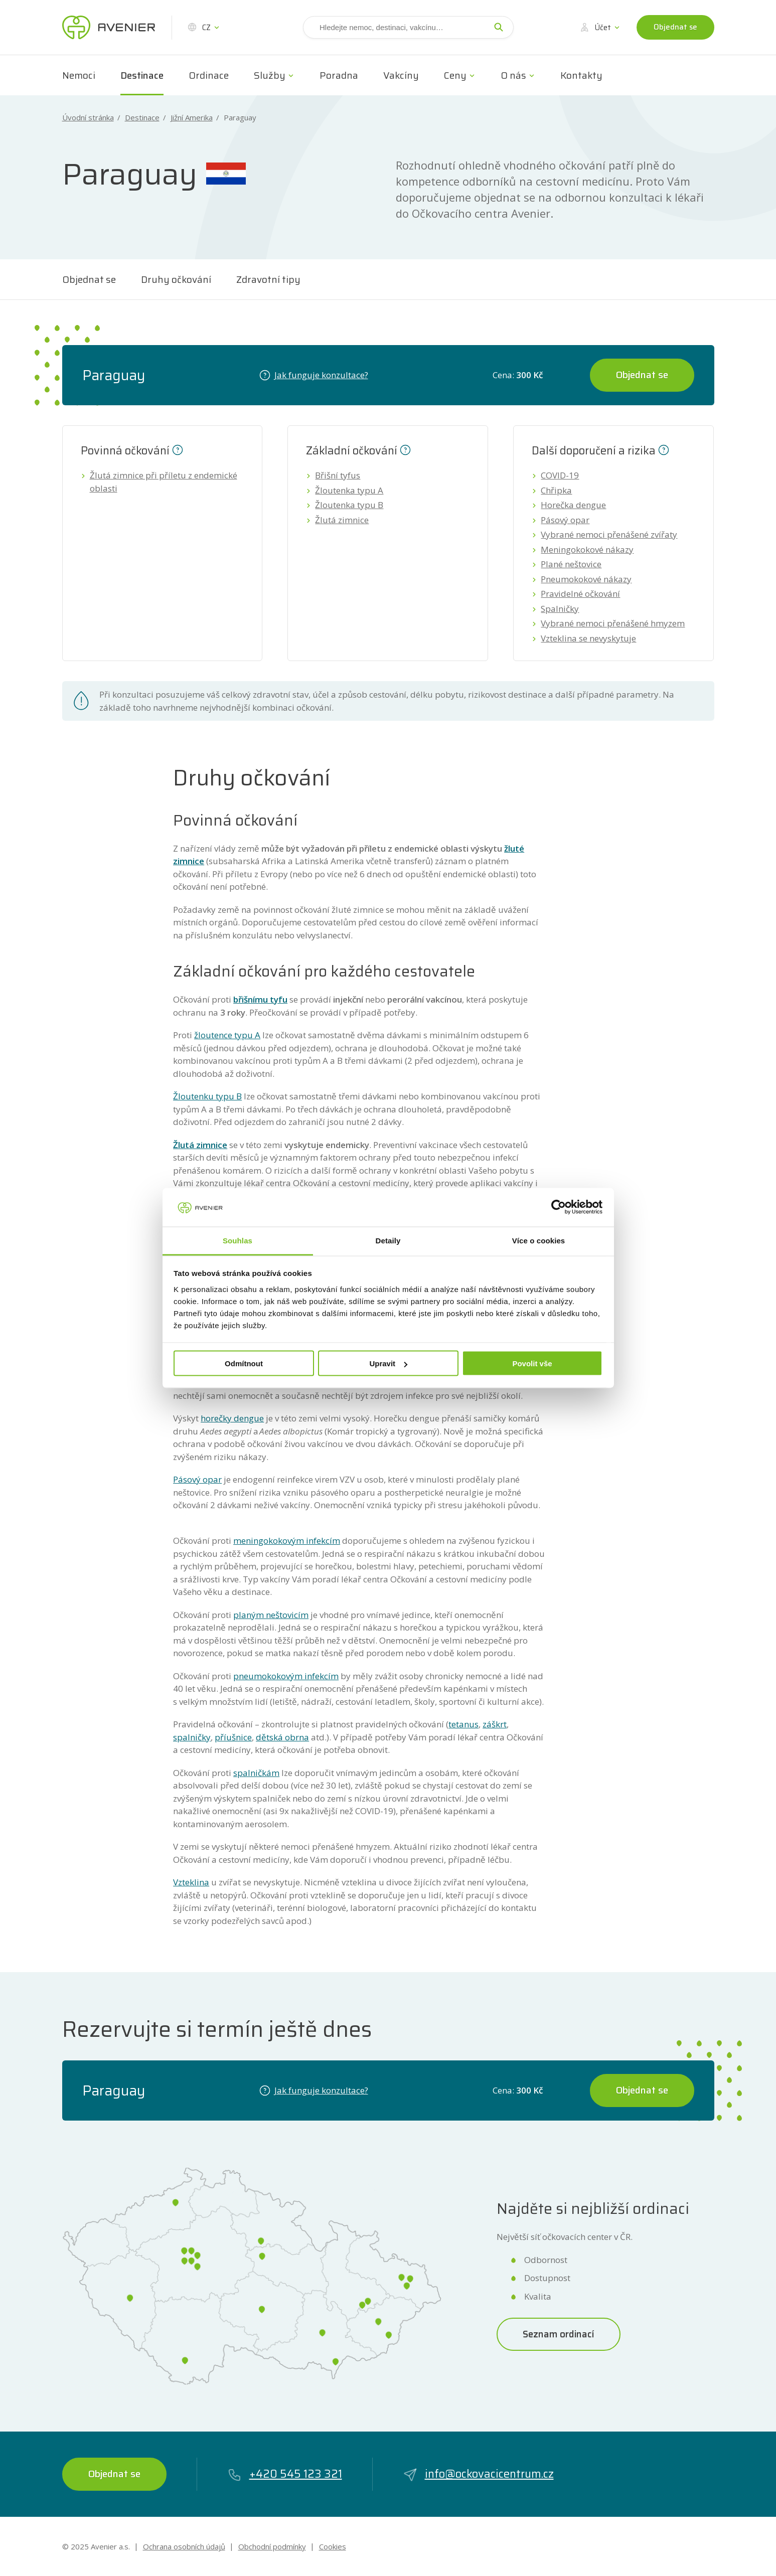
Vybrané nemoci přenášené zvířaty (609, 534)
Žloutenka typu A (349, 490)
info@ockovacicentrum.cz (478, 2474)
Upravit (388, 1363)
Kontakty (581, 75)
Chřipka (556, 490)
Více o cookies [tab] (538, 1240)
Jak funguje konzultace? (313, 375)
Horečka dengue (573, 505)
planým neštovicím (270, 1615)
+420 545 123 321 (284, 2474)
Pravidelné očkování (580, 593)
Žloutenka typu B (349, 505)
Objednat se (675, 27)
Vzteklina (191, 1882)
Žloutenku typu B (207, 1096)
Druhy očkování (176, 279)
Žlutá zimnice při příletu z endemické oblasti (163, 481)
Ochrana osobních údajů (184, 2546)
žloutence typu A (227, 1035)
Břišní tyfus (337, 475)
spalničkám (256, 1773)
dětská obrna (282, 1737)
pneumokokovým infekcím (286, 1676)
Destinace (142, 75)
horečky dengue (232, 1418)
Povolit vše (532, 1363)
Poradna (339, 75)
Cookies (332, 2546)
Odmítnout (244, 1363)
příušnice (233, 1737)
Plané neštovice (571, 564)
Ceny (455, 75)
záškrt (495, 1724)
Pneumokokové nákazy (586, 579)
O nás (513, 75)
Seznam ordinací (558, 2333)
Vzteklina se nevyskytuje (588, 638)
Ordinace (209, 75)
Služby (269, 75)
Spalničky (560, 608)
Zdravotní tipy (268, 279)
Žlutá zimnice (342, 520)
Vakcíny (401, 75)
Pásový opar (565, 520)
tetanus (463, 1724)
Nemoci (78, 75)
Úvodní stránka (88, 117)
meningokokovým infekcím (286, 1540)
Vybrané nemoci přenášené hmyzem (613, 623)
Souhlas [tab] (237, 1240)
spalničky (192, 1737)
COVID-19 (560, 475)
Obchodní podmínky (272, 2546)
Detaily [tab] (388, 1240)
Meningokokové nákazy (587, 549)
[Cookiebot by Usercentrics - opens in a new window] (558, 1207)
